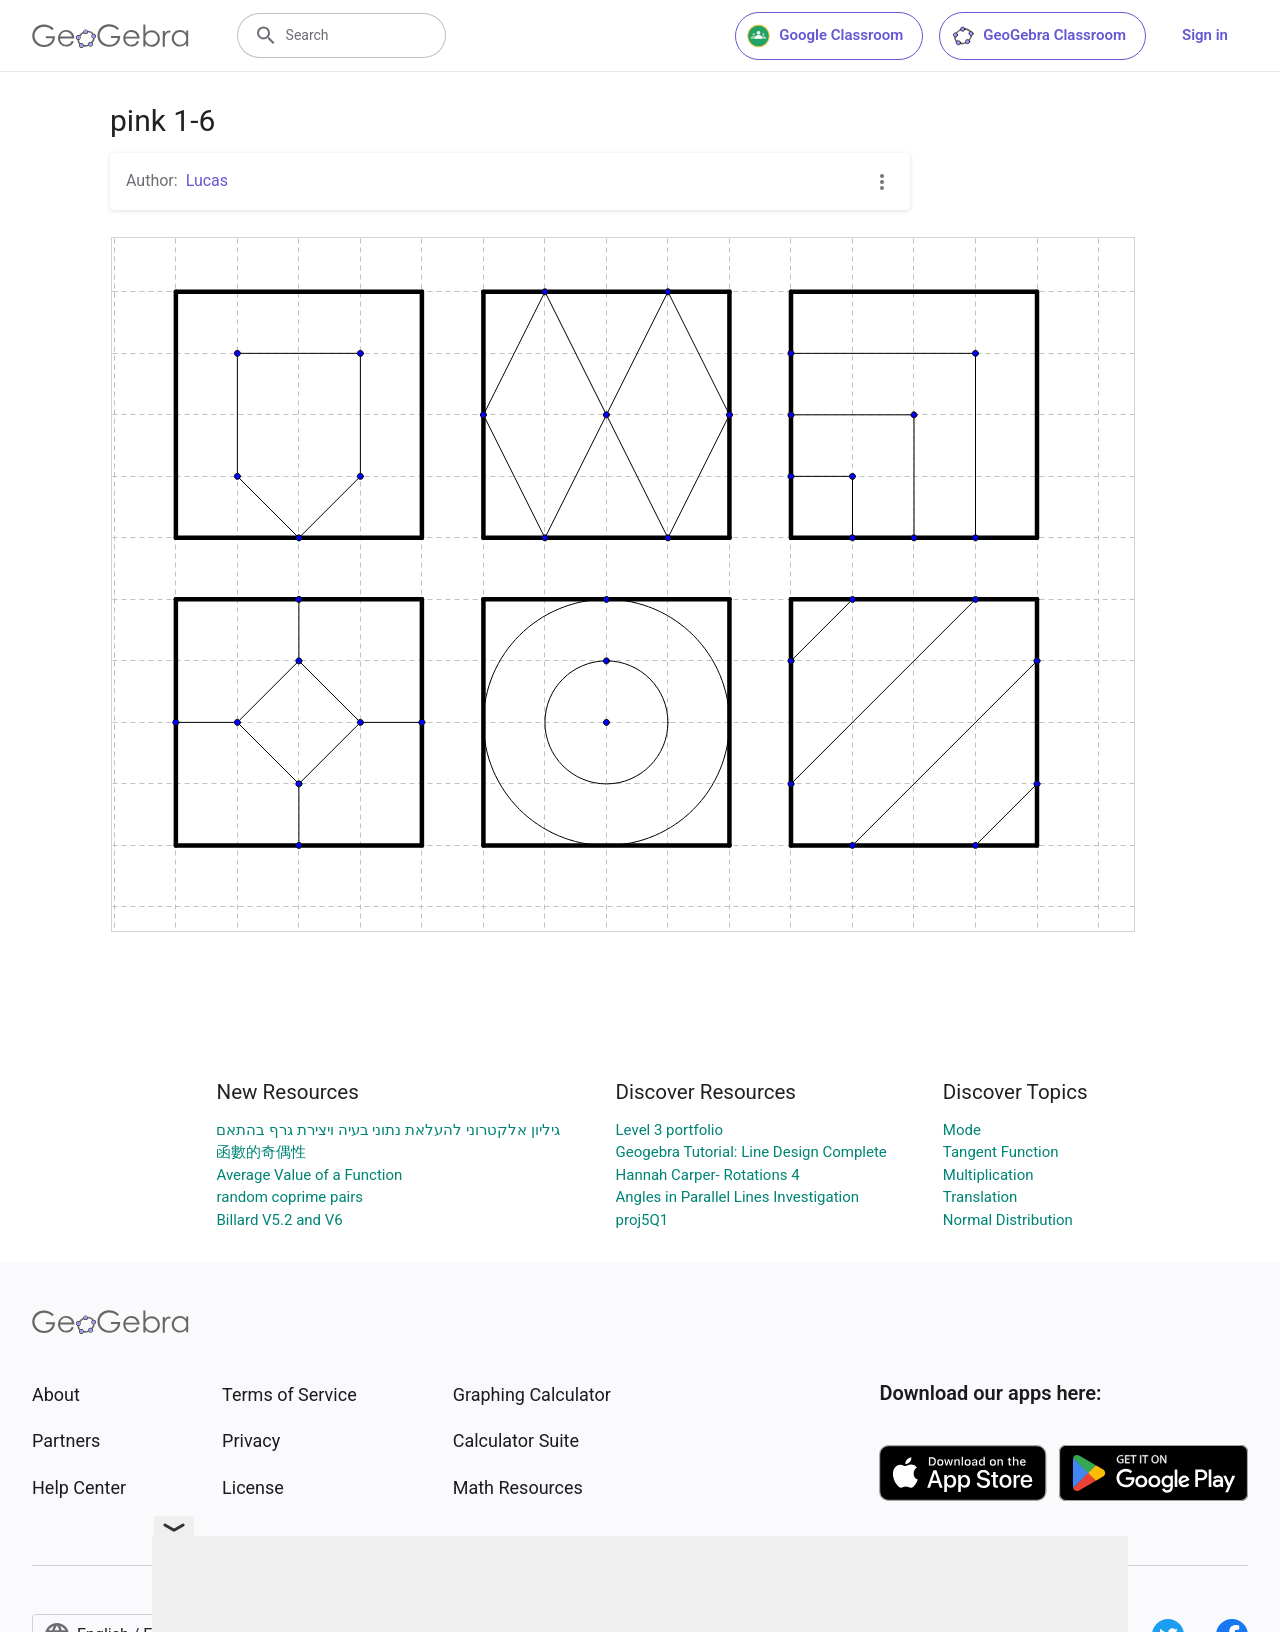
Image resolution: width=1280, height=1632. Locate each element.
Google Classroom (825, 36)
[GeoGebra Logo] (110, 36)
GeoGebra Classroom (1038, 36)
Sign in (1205, 35)
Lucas (207, 180)
